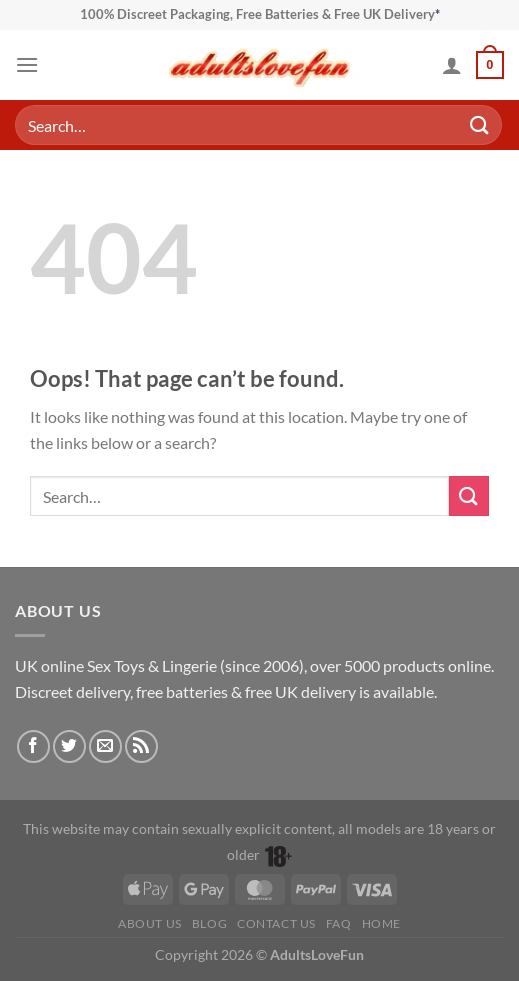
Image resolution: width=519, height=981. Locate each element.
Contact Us (276, 923)
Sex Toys (116, 665)
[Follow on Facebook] (33, 746)
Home (381, 923)
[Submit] (480, 124)
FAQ (339, 923)
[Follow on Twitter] (69, 746)
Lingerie (189, 665)
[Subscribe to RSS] (141, 746)
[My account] (452, 65)
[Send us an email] (105, 746)
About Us (150, 923)
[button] (27, 64)
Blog (209, 923)
